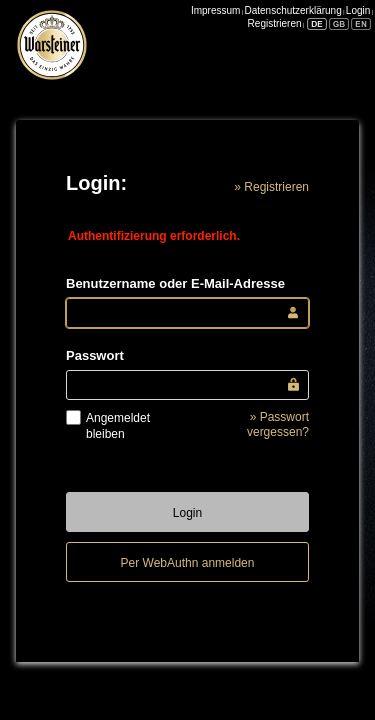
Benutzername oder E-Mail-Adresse (175, 283)
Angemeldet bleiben (118, 426)
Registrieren (275, 23)
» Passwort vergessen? (278, 425)
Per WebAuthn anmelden (188, 563)
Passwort (95, 355)
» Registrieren (271, 187)
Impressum (215, 10)
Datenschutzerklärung (292, 10)
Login (358, 10)
